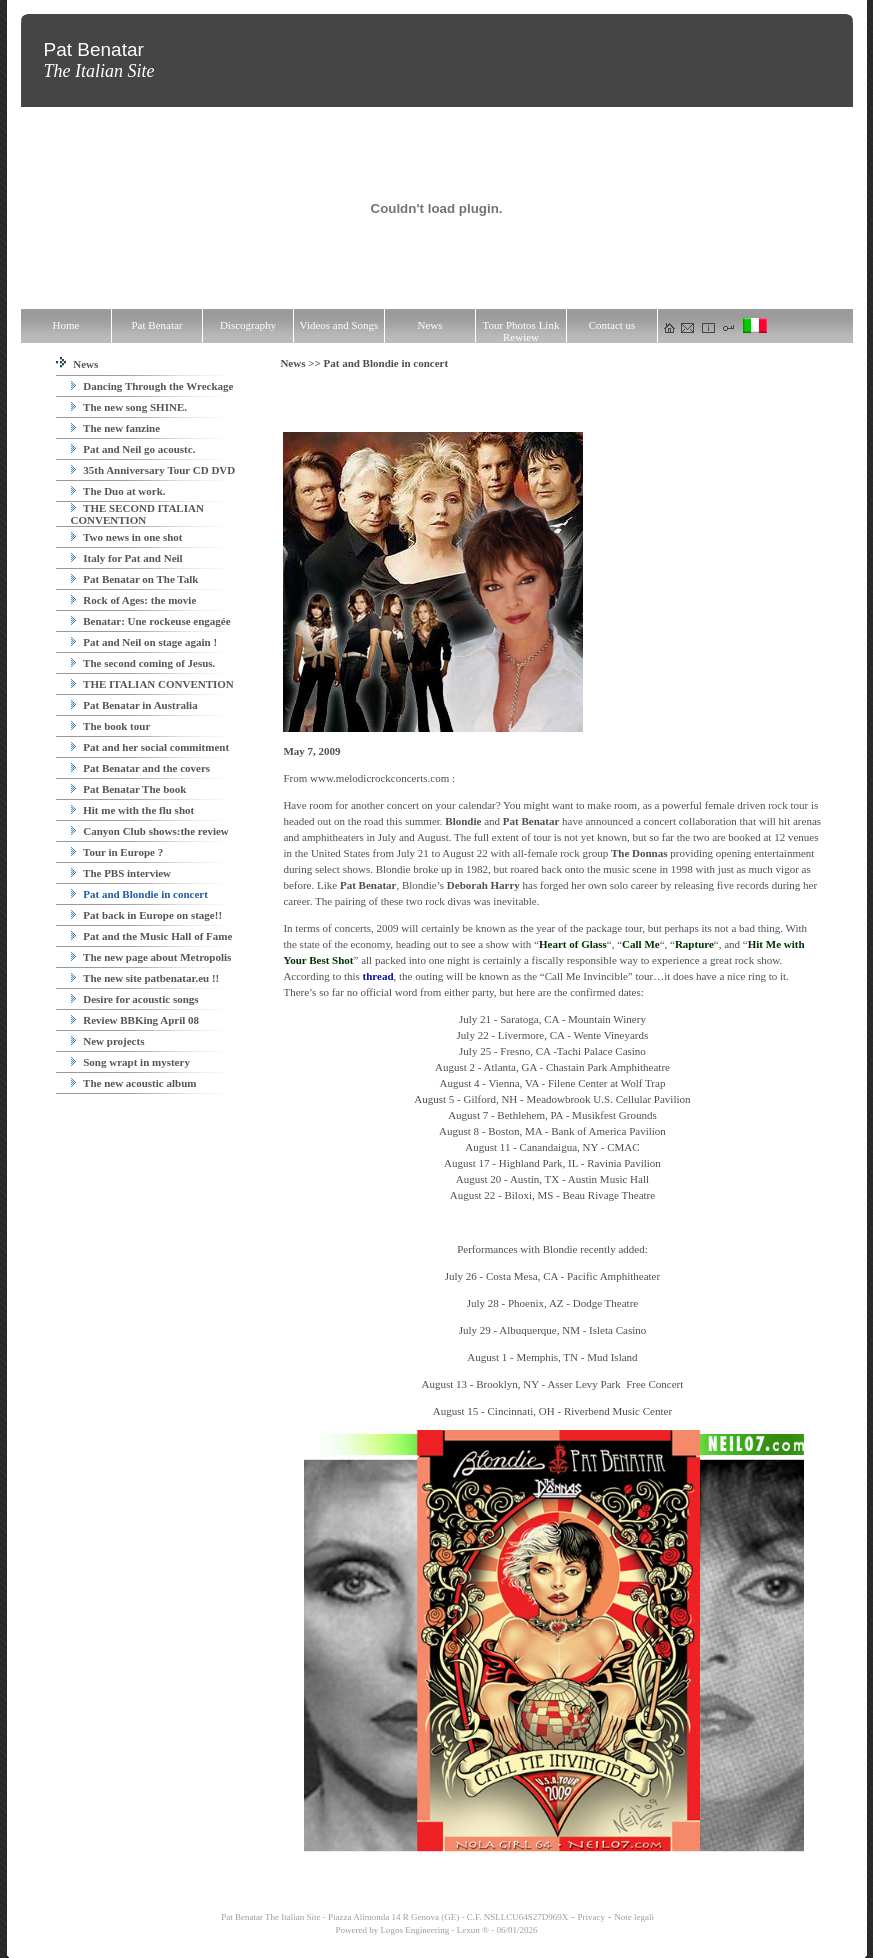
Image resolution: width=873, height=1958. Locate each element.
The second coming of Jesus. (143, 663)
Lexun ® (473, 1930)
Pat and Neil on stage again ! (144, 642)
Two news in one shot (127, 537)
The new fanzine (116, 428)
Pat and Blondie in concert (139, 894)
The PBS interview (121, 873)
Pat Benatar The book (129, 789)
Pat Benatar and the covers (141, 768)
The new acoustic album (134, 1083)
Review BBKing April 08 (135, 1020)
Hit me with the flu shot (133, 810)
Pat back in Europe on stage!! (147, 915)
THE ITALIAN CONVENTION (152, 684)
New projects (108, 1041)
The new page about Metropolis (151, 957)
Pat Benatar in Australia (134, 705)
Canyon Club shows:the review (150, 831)
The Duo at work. (118, 491)
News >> (301, 363)
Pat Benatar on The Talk (135, 579)
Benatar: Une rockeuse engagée (151, 621)
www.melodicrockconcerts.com (379, 778)
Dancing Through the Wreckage (152, 386)
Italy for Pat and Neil (127, 558)
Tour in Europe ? (117, 852)
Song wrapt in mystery (130, 1062)
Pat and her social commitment (150, 747)
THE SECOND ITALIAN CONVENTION (137, 514)
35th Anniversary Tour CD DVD (153, 470)
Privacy (592, 1917)
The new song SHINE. (129, 407)
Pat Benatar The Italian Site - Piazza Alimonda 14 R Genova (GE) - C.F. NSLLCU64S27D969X (393, 1917)
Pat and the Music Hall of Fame (152, 936)
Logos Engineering (415, 1930)
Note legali (634, 1917)
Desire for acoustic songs (135, 999)
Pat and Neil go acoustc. (133, 449)
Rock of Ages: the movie (134, 600)
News (77, 364)
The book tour (111, 726)
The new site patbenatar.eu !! (145, 978)
